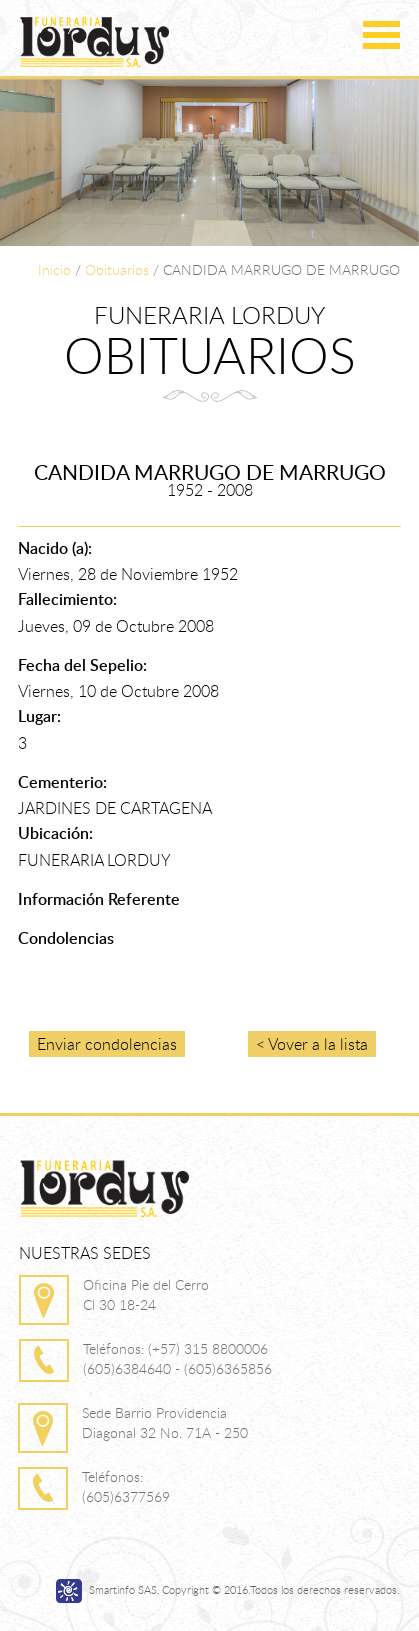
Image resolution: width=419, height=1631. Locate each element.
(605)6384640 (127, 1368)
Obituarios (117, 269)
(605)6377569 (126, 1496)
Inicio (54, 269)
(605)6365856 (228, 1368)
